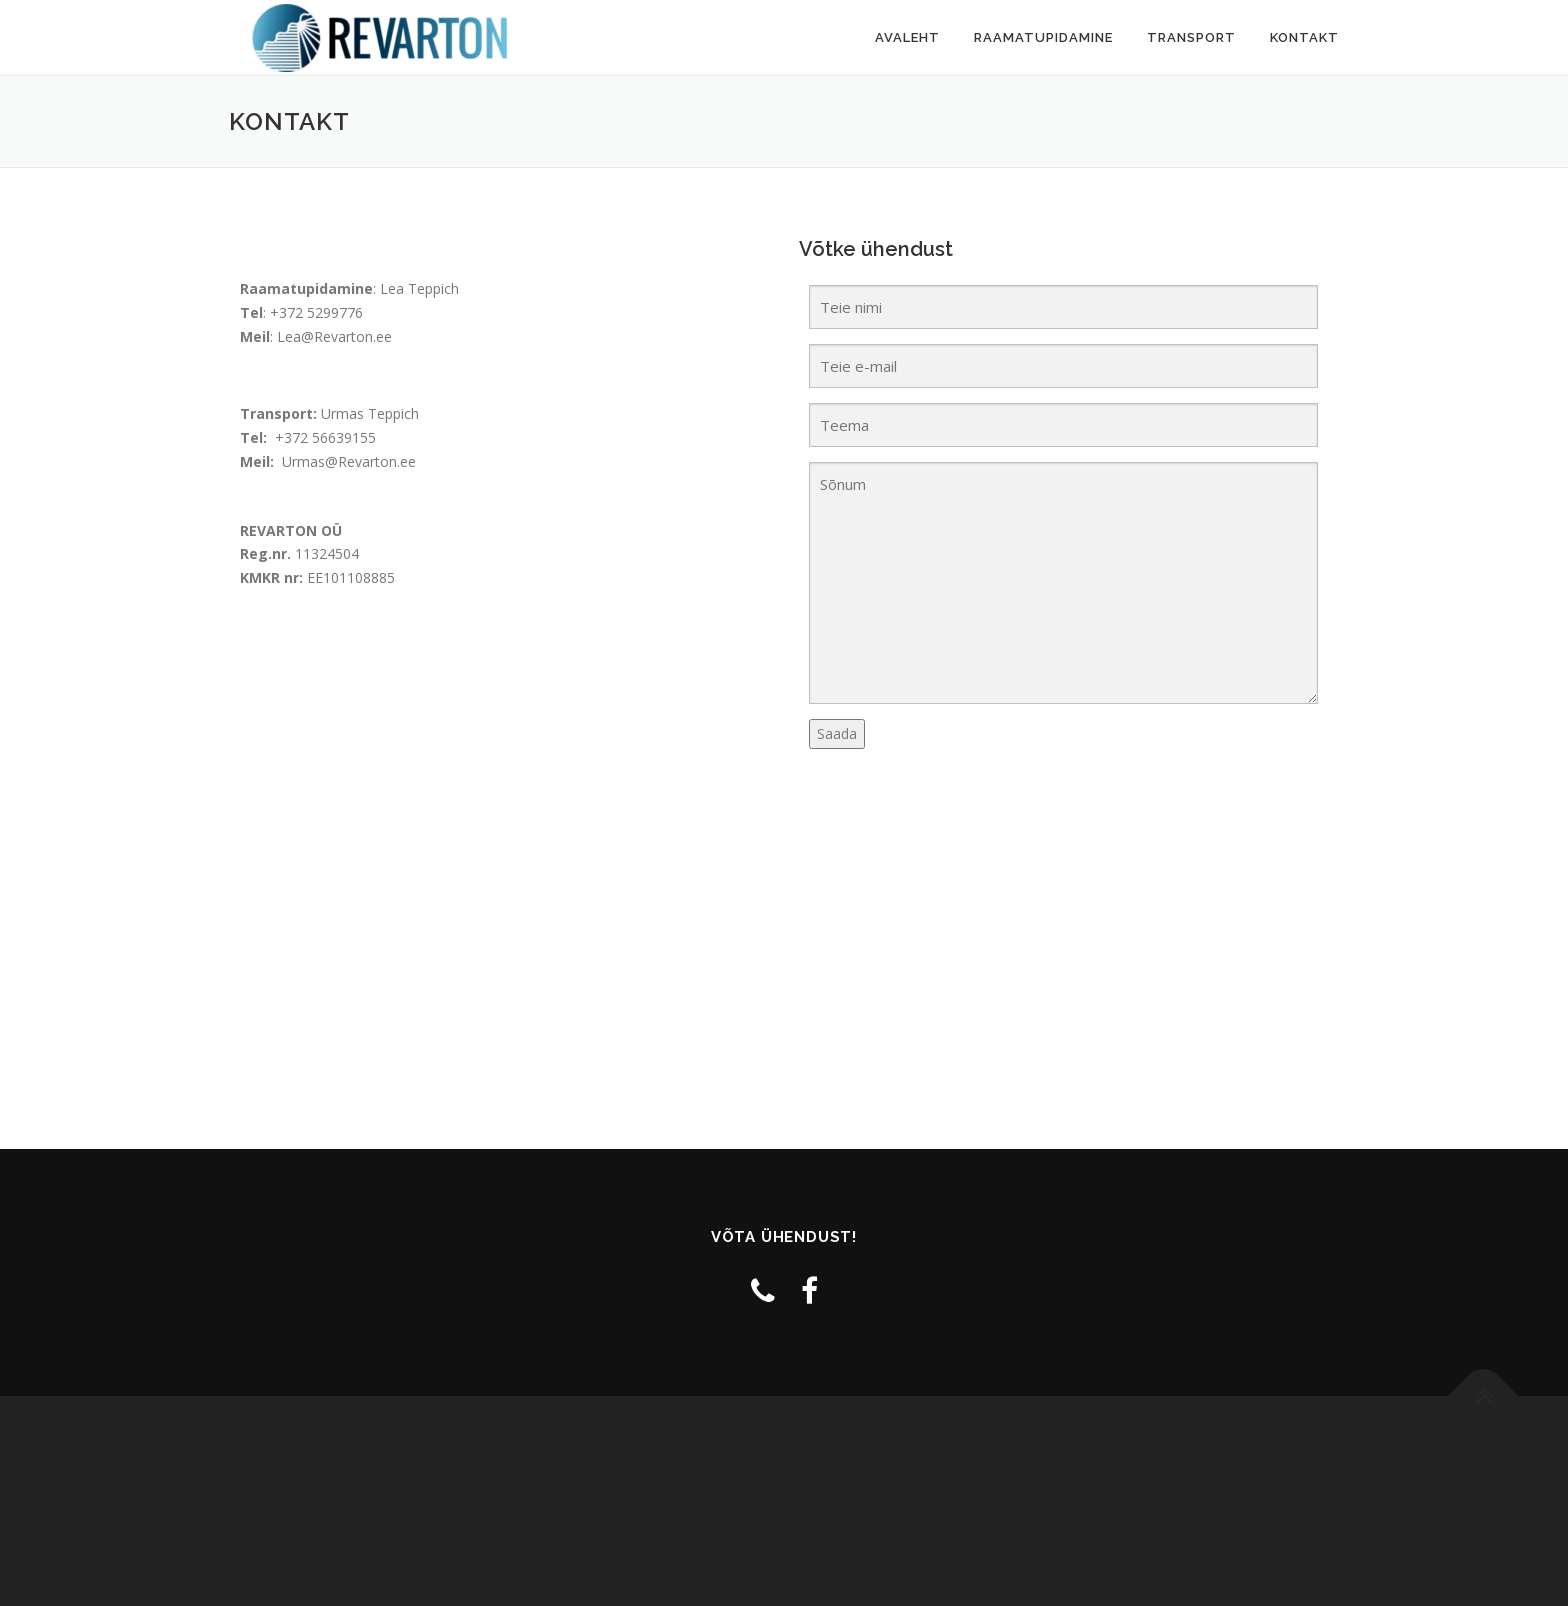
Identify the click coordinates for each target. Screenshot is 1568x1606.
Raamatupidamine (1043, 37)
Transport (1191, 37)
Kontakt (1304, 37)
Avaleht (907, 37)
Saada (837, 733)
